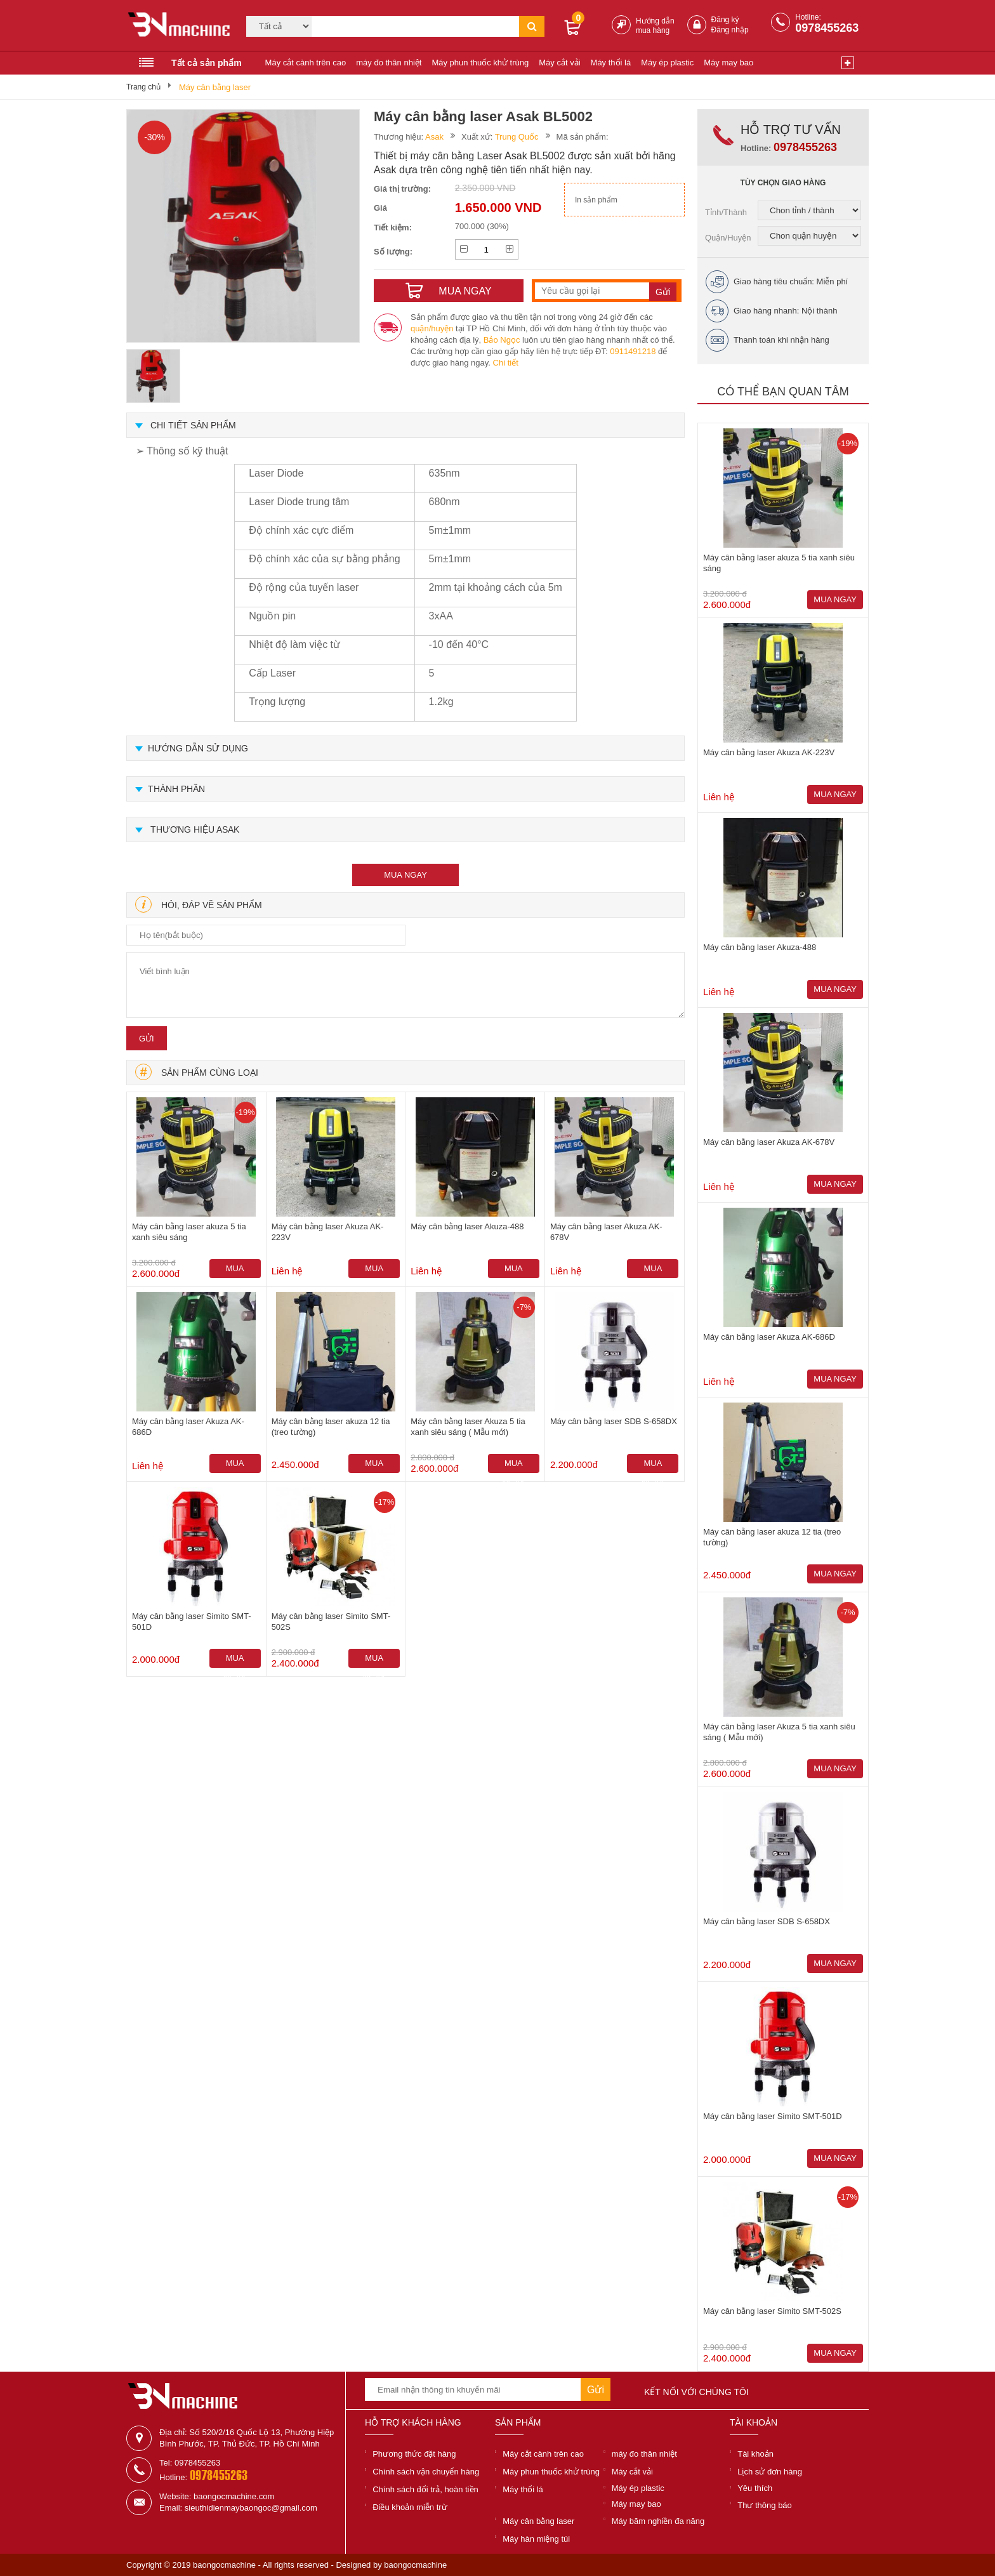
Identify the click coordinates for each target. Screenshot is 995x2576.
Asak (434, 137)
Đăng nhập (730, 29)
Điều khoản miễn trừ (409, 2507)
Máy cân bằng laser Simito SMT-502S (331, 1621)
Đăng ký (725, 19)
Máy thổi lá (611, 62)
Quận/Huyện (728, 237)
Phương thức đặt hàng (414, 2454)
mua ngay (405, 875)
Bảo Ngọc (502, 340)
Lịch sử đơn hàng (769, 2471)
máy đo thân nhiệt (388, 62)
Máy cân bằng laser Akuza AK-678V (606, 1232)
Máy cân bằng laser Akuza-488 (467, 1226)
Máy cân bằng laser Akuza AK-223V (328, 1232)
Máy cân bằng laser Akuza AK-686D (188, 1427)
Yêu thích (754, 2488)
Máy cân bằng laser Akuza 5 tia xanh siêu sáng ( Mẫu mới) (468, 1427)
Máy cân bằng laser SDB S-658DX (613, 1421)
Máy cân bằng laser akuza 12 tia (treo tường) (331, 1427)
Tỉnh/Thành (726, 212)
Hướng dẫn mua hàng (655, 26)
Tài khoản (755, 2454)
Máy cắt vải (559, 62)
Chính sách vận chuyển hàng (425, 2471)
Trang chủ (143, 87)
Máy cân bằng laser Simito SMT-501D (191, 1621)
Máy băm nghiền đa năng (658, 2521)
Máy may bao (728, 62)
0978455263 (827, 28)
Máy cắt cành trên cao (305, 62)
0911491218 (633, 351)
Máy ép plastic (667, 62)
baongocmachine (415, 2565)
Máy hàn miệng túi (536, 2539)
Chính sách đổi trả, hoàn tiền (425, 2489)
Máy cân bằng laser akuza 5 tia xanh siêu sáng (189, 1232)
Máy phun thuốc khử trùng (480, 62)
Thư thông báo (764, 2505)
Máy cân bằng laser (215, 87)
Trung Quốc (517, 137)
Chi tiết (505, 362)
